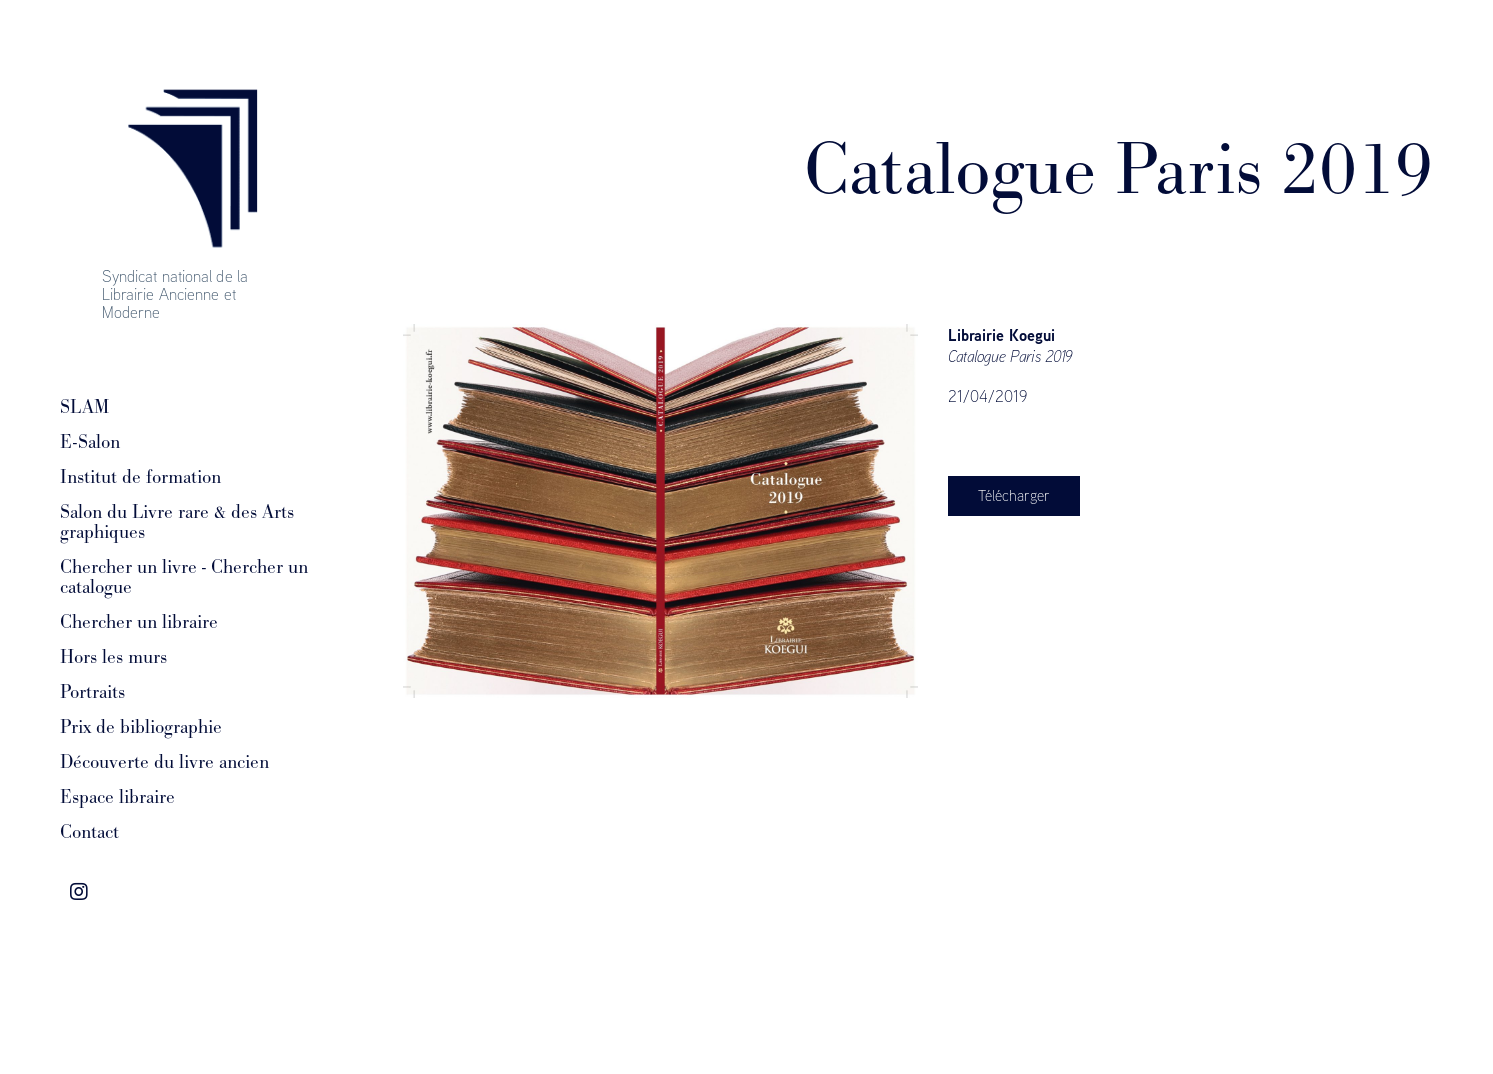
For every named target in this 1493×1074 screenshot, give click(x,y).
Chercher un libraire (139, 622)
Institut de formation (140, 477)
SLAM (84, 407)
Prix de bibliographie (141, 727)
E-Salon (90, 442)
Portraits (92, 692)
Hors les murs (113, 657)
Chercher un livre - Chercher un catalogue (184, 577)
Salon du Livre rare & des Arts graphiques (177, 522)
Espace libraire (117, 797)
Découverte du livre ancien (164, 762)
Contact (89, 832)
